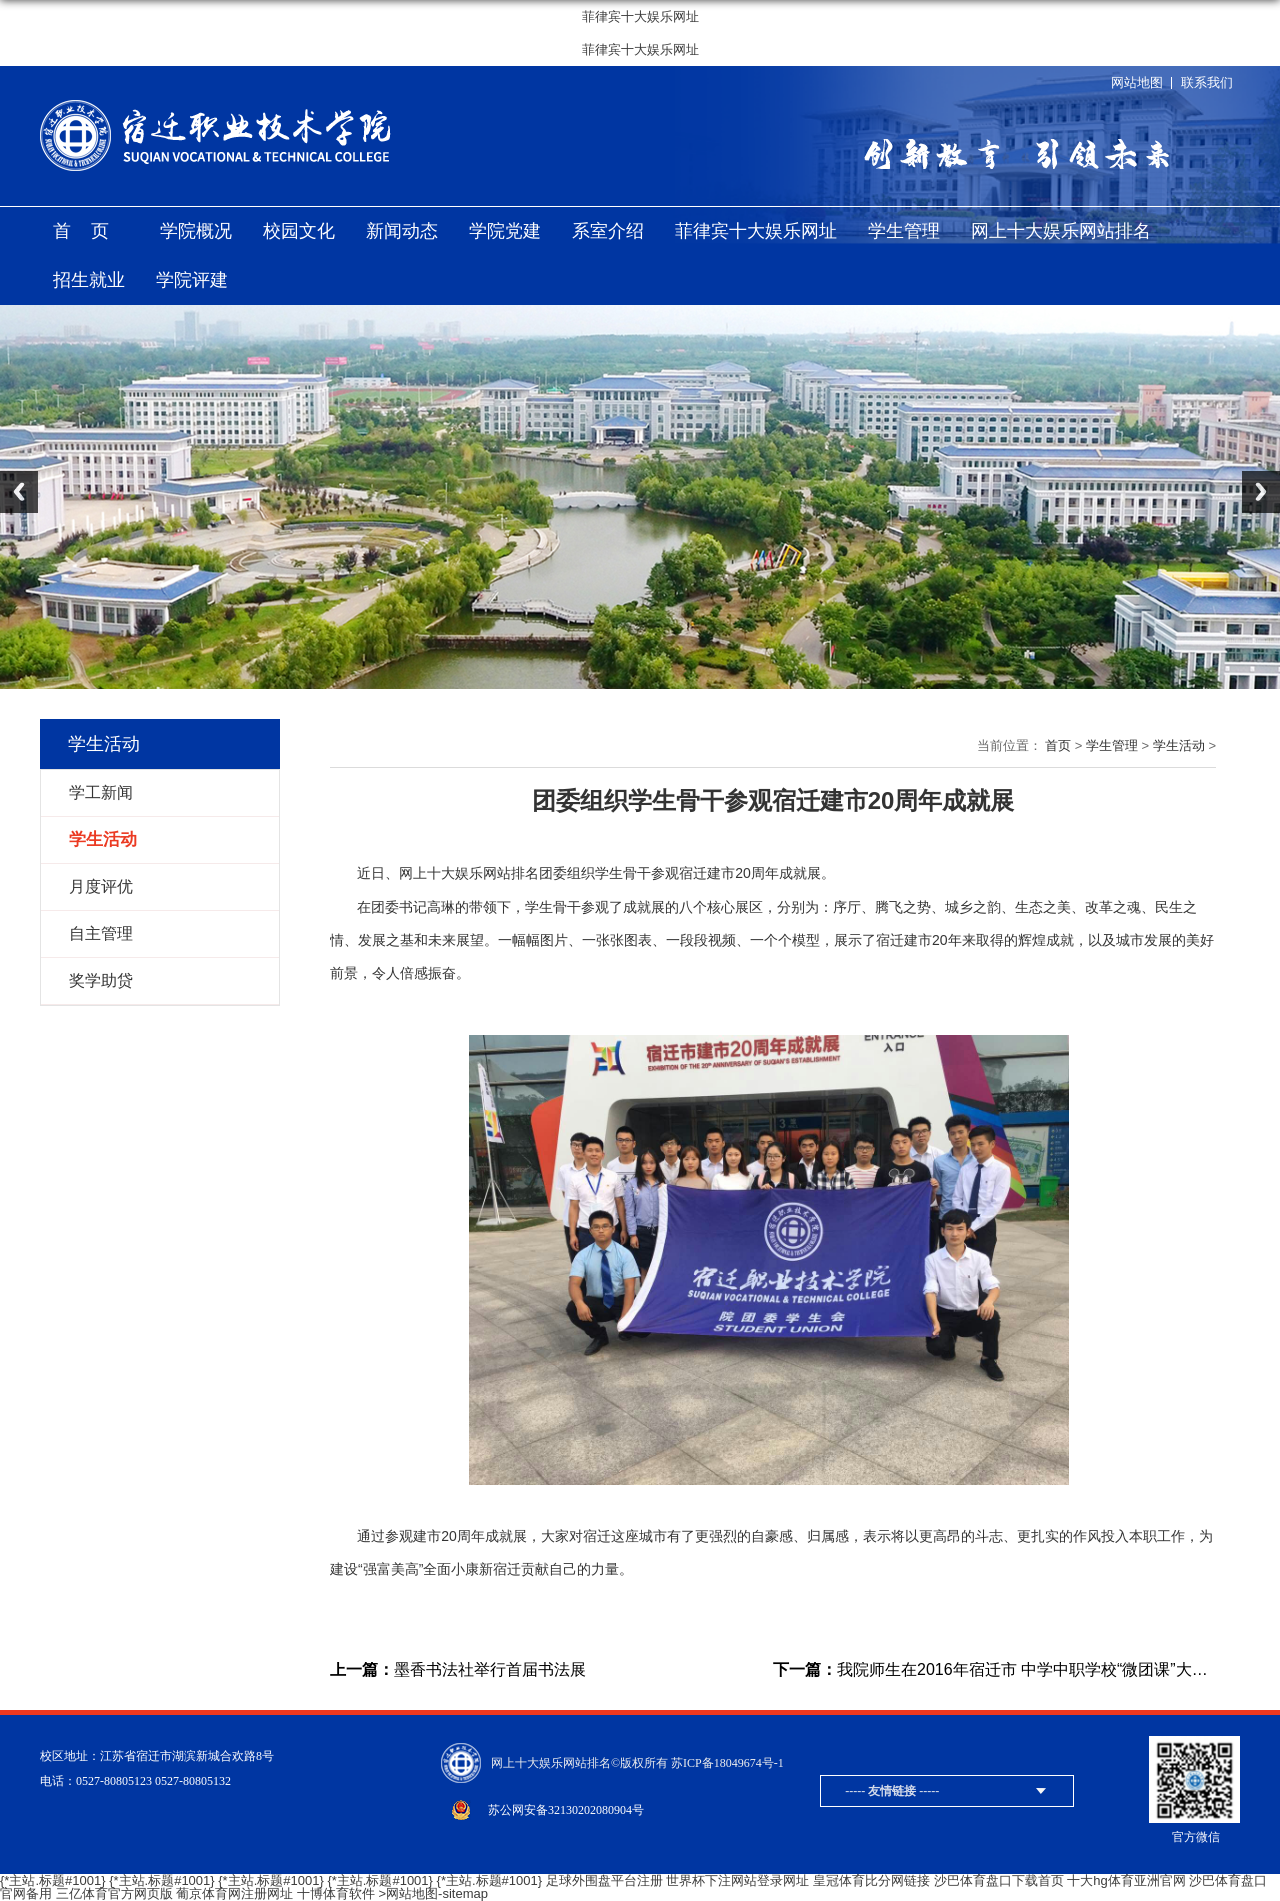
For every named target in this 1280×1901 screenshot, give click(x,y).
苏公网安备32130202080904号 (566, 1810)
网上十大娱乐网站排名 (1061, 231)
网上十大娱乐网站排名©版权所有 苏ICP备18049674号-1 (637, 1763)
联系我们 (1207, 82)
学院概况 (196, 231)
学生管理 (904, 231)
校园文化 (299, 231)
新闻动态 (402, 231)
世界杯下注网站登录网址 (737, 1880)
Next (1261, 492)
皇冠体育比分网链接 (871, 1880)
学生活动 (1179, 745)
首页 (91, 231)
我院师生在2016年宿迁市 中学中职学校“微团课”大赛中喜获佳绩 (994, 1670)
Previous (19, 492)
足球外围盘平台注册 (604, 1880)
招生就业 (89, 280)
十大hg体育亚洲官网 (1126, 1880)
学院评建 (192, 280)
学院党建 (505, 231)
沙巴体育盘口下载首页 (999, 1880)
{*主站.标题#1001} (53, 1880)
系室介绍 (608, 231)
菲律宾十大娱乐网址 (640, 16)
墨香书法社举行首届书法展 (458, 1670)
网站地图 (1137, 82)
